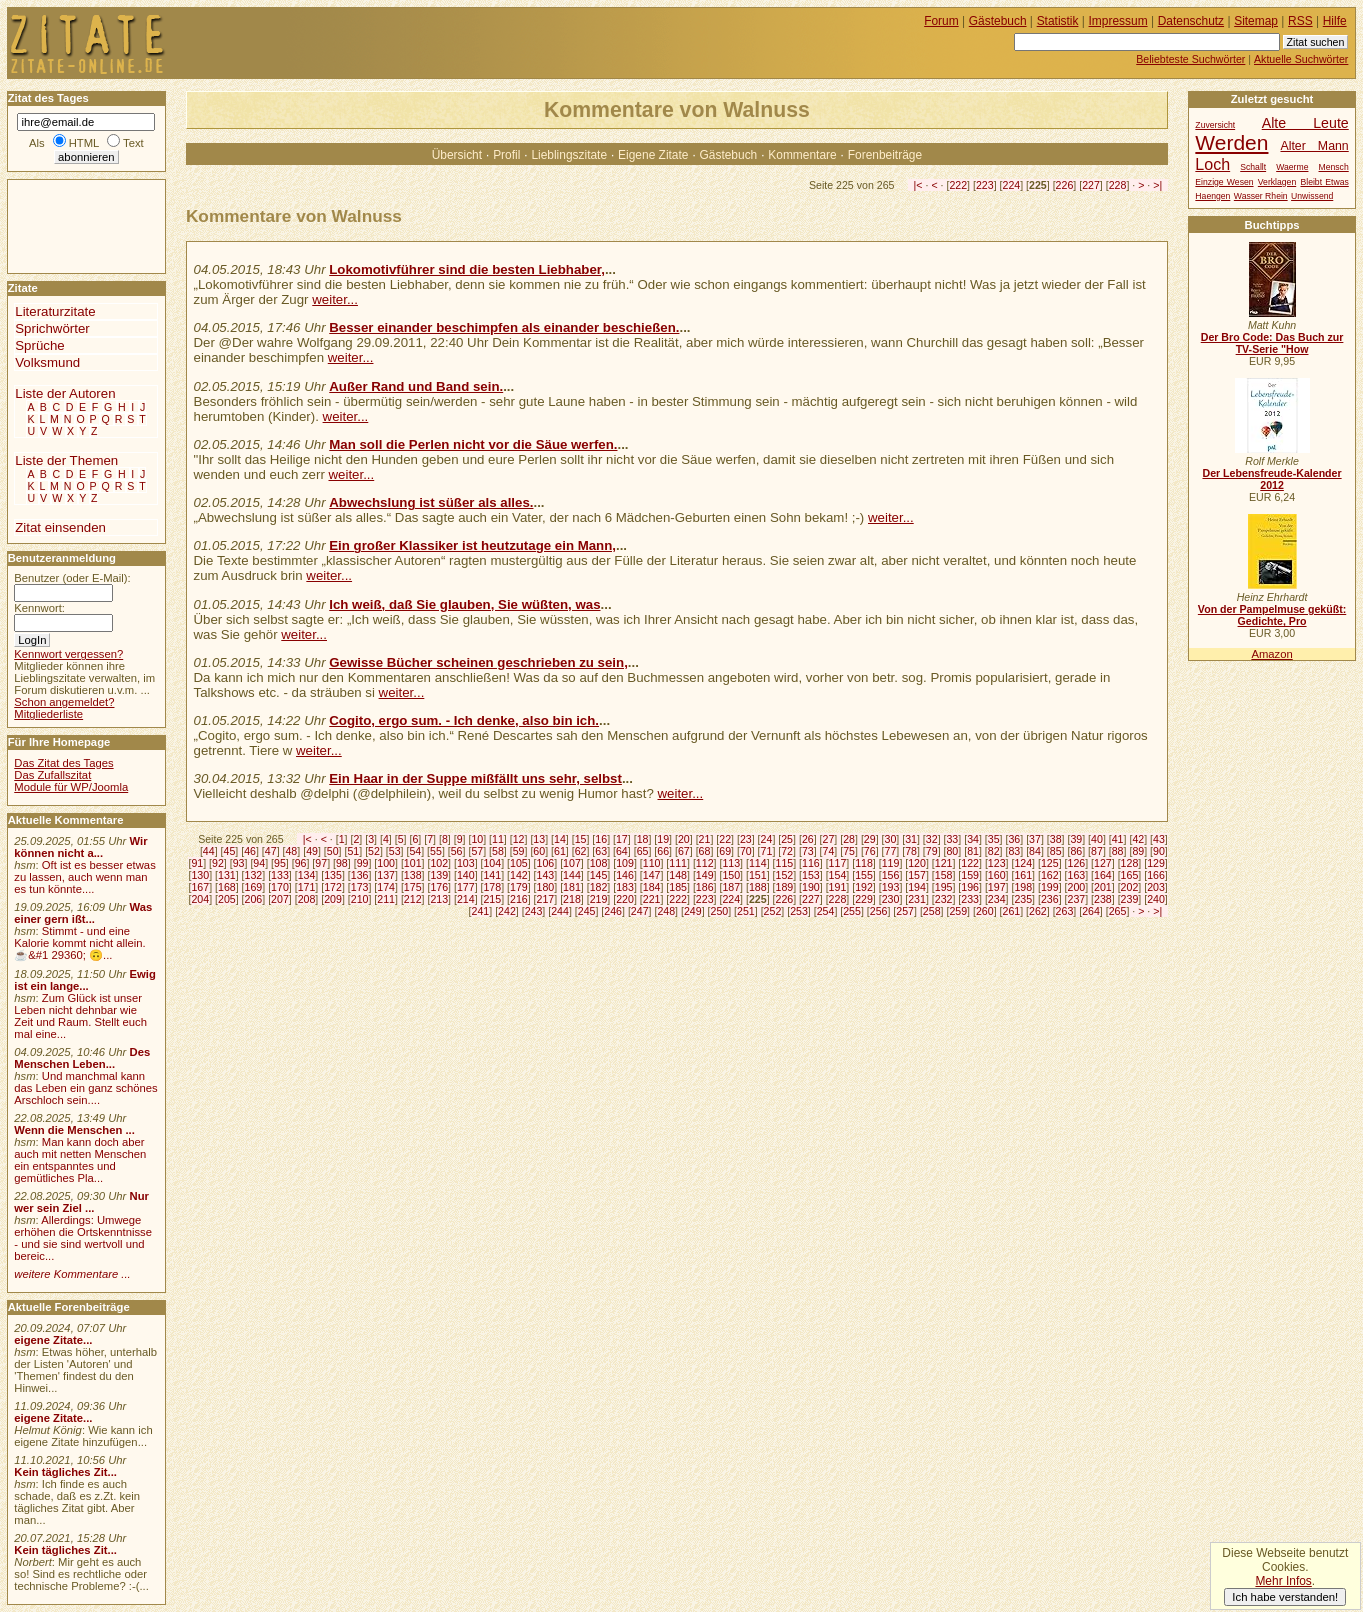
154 (838, 875)
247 (640, 911)
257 (905, 911)
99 (363, 863)
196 (970, 887)
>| (1157, 185)
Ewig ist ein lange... (85, 980)
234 (997, 899)
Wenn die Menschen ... (74, 1130)
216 (519, 899)
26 (808, 839)
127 (1103, 863)
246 (613, 911)
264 (1091, 911)
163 (1077, 875)
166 (1156, 875)
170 (280, 887)
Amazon (1271, 654)
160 (997, 875)
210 (360, 899)
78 (911, 851)
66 (663, 851)
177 (466, 887)
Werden (1231, 142)
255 (852, 911)
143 (546, 875)
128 (1130, 863)
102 (439, 863)
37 (1035, 839)
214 (466, 899)
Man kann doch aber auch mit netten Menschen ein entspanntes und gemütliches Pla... (80, 1160)
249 (693, 911)
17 (622, 839)
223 (985, 185)
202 (1130, 887)
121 (944, 863)
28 (849, 839)
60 (539, 851)
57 (477, 851)
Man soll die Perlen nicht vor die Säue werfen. (473, 444)
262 (1038, 911)
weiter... (335, 299)
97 (321, 863)
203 (1156, 887)
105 (519, 863)
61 (560, 851)
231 (917, 899)
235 (1023, 899)
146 (625, 875)
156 (891, 875)
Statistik (1058, 21)
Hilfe (1335, 21)
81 (973, 851)
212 (413, 899)
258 (932, 911)
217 (546, 899)
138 (413, 875)
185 (678, 887)
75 (849, 851)
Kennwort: (39, 608)
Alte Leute (1305, 123)
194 (917, 887)
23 (746, 839)
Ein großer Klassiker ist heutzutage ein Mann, (472, 545)
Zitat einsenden (60, 527)
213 (439, 899)
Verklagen (1277, 182)
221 (652, 899)
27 (829, 839)
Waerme (1292, 167)
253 (799, 911)
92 (218, 863)
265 (1118, 911)
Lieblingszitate (569, 155)
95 (280, 863)
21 (705, 839)
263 (1065, 911)
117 (838, 863)
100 (386, 863)
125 (1050, 863)
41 (1118, 839)
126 (1077, 863)
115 (784, 863)
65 (643, 851)
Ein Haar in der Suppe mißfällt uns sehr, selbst (475, 778)
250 (719, 911)
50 (333, 851)
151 (758, 875)
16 (601, 839)
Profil (506, 155)
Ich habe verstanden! (1285, 1597)
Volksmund (47, 362)
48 (291, 851)
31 (911, 839)
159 (970, 875)
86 (1076, 851)
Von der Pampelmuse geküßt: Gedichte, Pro (1272, 615)
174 (386, 887)
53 (395, 851)
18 (643, 839)
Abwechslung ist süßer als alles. (431, 502)
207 (280, 899)
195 (944, 887)
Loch (1212, 164)
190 (811, 887)
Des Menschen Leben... (82, 1058)
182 (599, 887)
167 (200, 887)
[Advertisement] (68, 225)
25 (787, 839)
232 (944, 899)
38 (1056, 839)
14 (560, 839)
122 (970, 863)
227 (1091, 185)
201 (1103, 887)
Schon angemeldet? (64, 702)
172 (333, 887)
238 (1103, 899)
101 (413, 863)
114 (758, 863)
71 (767, 851)
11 (498, 839)
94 (259, 863)
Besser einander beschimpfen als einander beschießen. (504, 327)
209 (333, 899)
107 (572, 863)
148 (678, 875)
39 (1076, 839)
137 (386, 875)
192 (864, 887)
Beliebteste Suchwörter (1190, 59)
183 (625, 887)
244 (560, 911)
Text (133, 143)
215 (492, 899)
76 (870, 851)
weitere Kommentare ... (72, 1274)
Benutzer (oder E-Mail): (72, 578)
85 (1056, 851)
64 (622, 851)
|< (918, 185)
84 (1035, 851)
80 (952, 851)
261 (1012, 911)
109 (625, 863)
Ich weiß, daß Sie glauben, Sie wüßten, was (464, 604)
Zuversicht (1215, 125)
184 (652, 887)
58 (498, 851)
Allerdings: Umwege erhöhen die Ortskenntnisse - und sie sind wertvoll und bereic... (83, 1238)
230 (891, 899)
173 (360, 887)
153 (811, 875)
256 (879, 911)
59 (519, 851)
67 (684, 851)
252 (773, 911)
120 (917, 863)
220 (625, 899)
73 (808, 851)
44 (209, 851)
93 (239, 863)
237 (1077, 899)
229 (864, 899)
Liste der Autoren (65, 393)
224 (1012, 185)
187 (731, 887)
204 (200, 899)
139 (439, 875)
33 (952, 839)
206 (254, 899)
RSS (1300, 21)
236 (1050, 899)
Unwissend (1312, 196)
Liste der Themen (66, 460)
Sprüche (39, 345)
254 (826, 911)
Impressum (1118, 21)
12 (519, 839)
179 (519, 887)
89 (1138, 851)
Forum (941, 21)
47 (271, 851)
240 (1156, 899)
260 (985, 911)
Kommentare (802, 155)
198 (1023, 887)
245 (587, 911)
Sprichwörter (52, 328)
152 (784, 875)
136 (360, 875)
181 (572, 887)
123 (997, 863)
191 (838, 887)
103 (466, 863)
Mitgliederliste (48, 714)
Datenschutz (1191, 21)
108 (599, 863)
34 (973, 839)
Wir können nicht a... (80, 847)
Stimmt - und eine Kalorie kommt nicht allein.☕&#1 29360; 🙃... (80, 943)
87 (1097, 851)
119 (891, 863)
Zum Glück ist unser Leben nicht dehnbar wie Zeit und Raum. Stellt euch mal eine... (80, 1016)
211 (386, 899)
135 (333, 875)
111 (678, 863)
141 (492, 875)
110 (652, 863)
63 (601, 851)
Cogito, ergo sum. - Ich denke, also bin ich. (464, 720)
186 (705, 887)
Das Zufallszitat (52, 775)
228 (1118, 185)
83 (1014, 851)
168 (227, 887)
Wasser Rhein (1261, 196)
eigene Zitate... (53, 1340)
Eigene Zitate (653, 155)
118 (864, 863)
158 (944, 875)
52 (374, 851)
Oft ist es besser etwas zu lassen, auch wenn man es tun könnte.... (85, 877)
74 (829, 851)
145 (599, 875)
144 (572, 875)
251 (746, 911)
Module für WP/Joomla (71, 787)
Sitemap (1256, 21)
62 (581, 851)
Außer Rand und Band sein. (416, 386)
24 (767, 839)
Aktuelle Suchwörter (1301, 59)
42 (1138, 839)
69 (725, 851)
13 (539, 839)
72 (787, 851)
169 (254, 887)
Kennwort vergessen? (68, 654)
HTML (84, 143)
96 (301, 863)
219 (599, 899)
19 (663, 839)
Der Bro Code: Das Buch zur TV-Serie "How (1272, 343)
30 (891, 839)
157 (917, 875)
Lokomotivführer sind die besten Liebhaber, (467, 269)
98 (342, 863)
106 (546, 863)
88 (1118, 851)
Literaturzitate (55, 311)
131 (227, 875)
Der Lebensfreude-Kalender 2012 (1271, 479)
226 (1065, 185)
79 (932, 851)
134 (307, 875)
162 (1050, 875)
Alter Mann (1314, 146)
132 (254, 875)
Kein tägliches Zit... (65, 1472)
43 (1159, 839)
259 (958, 911)
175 (413, 887)
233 (970, 899)
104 (492, 863)
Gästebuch (729, 155)
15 (581, 839)
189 (784, 887)
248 (666, 911)
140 (466, 875)
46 (250, 851)
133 (280, 875)
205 (227, 899)
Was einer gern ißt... (83, 913)
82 (994, 851)
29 (870, 839)
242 (507, 911)
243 (534, 911)
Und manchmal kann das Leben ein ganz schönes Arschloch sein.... (85, 1088)
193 (891, 887)
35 (994, 839)
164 (1103, 875)
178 (492, 887)
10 (477, 839)
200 (1077, 887)
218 (572, 899)
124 (1023, 863)
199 (1050, 887)
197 (997, 887)
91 (197, 863)
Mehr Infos (1283, 1581)
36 (1014, 839)
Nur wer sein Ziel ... (81, 1202)
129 (1156, 863)
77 (891, 851)
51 (353, 851)
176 (439, 887)
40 (1097, 839)
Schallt (1253, 167)
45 (230, 851)
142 (519, 875)
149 (705, 875)
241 (481, 911)
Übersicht (457, 155)
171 (307, 887)
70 (746, 851)
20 (684, 839)
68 (705, 851)
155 (864, 875)
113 (731, 863)
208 (307, 899)
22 (725, 839)
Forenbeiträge (885, 155)
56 (457, 851)
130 (200, 875)
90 (1159, 851)
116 (811, 863)
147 (652, 875)
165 (1130, 875)
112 (705, 863)
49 (312, 851)
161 (1023, 875)
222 (958, 185)
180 (546, 887)
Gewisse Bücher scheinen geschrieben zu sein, (478, 662)
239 (1130, 899)
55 (436, 851)
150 (731, 875)
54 (415, 851)
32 (932, 839)
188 (758, 887)
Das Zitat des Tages (63, 763)
